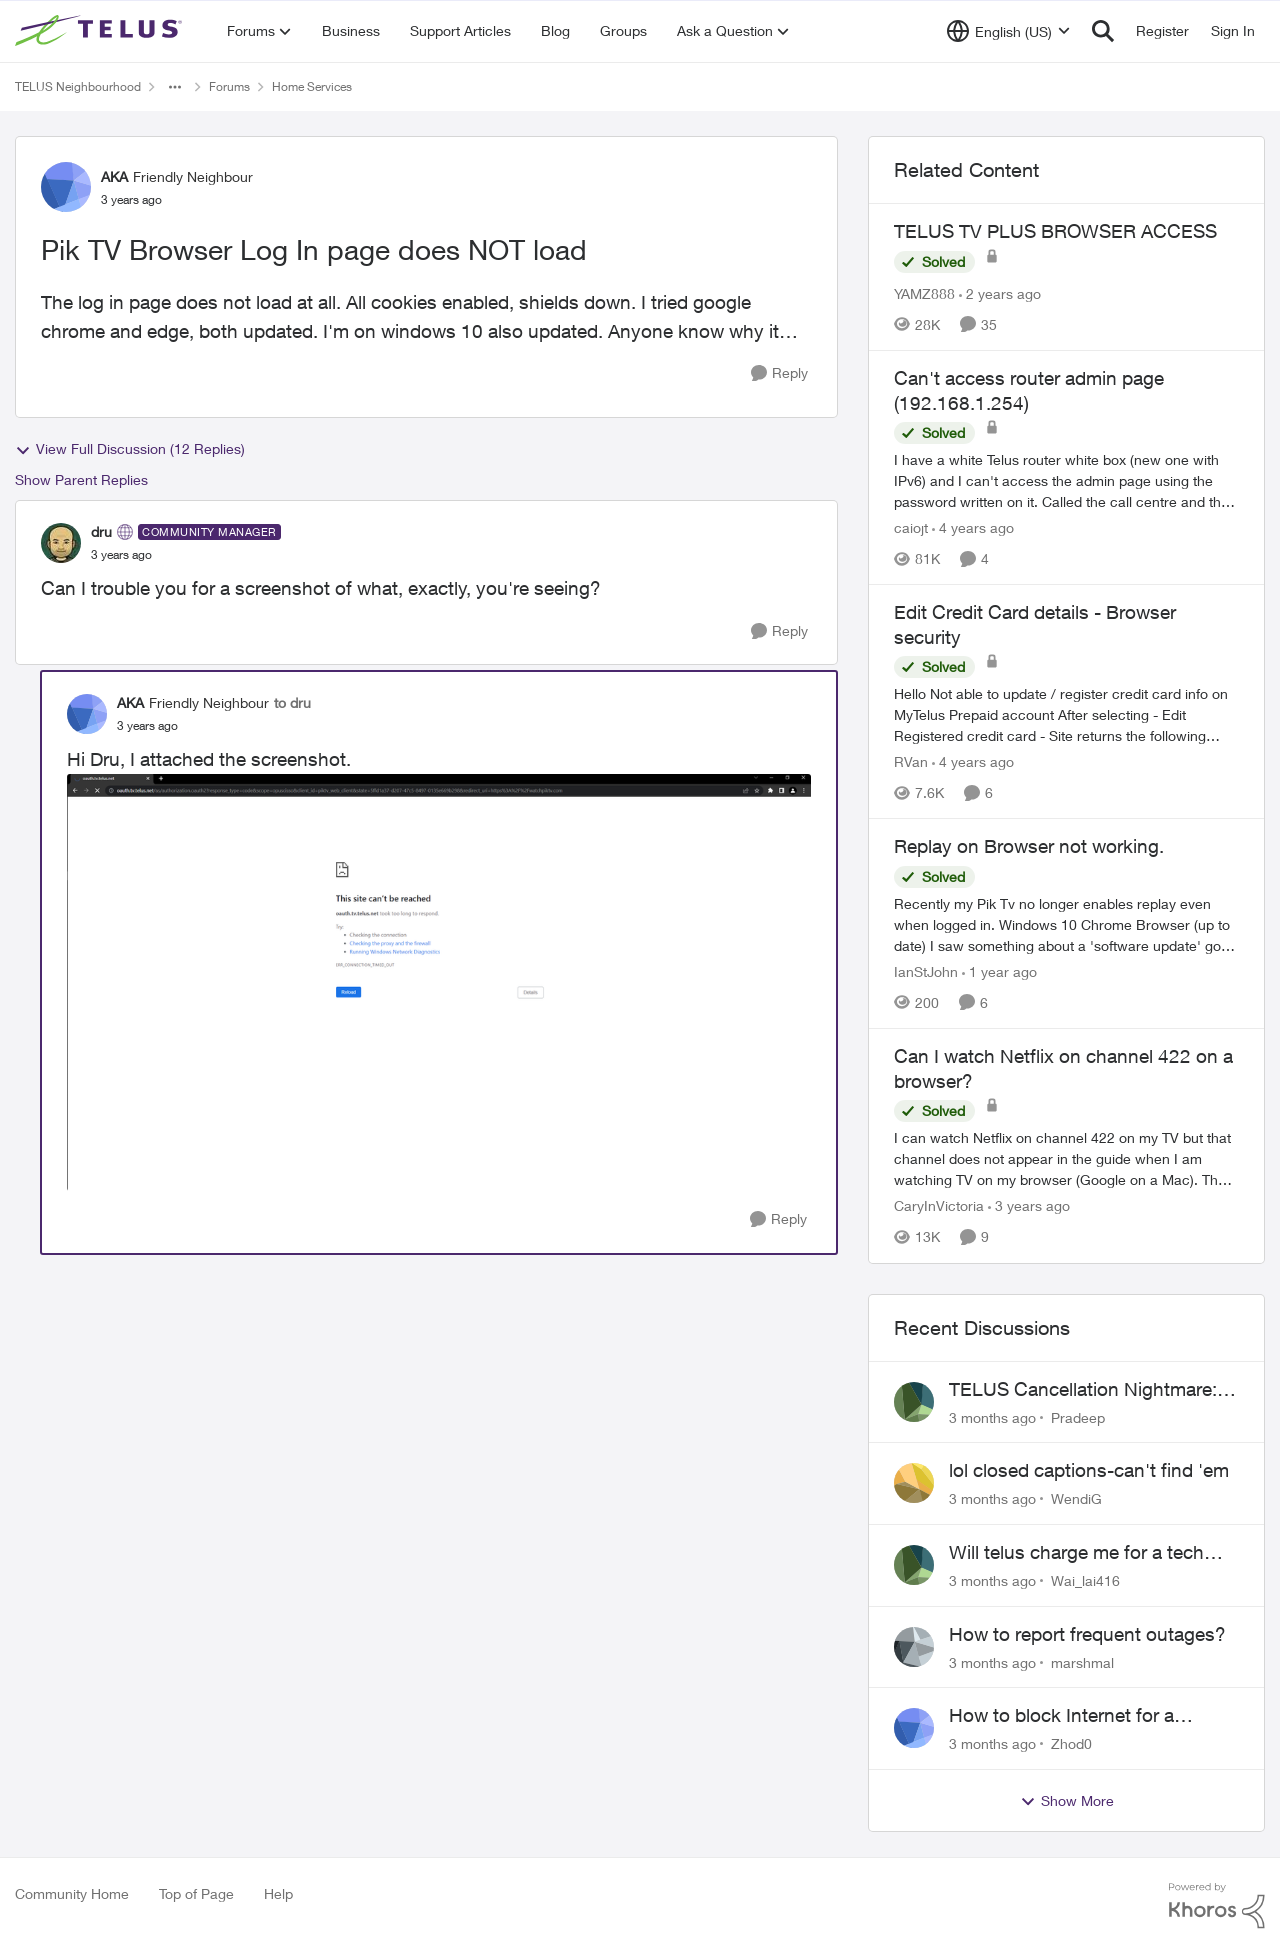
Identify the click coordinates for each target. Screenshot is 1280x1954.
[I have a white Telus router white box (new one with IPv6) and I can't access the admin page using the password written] (1066, 480)
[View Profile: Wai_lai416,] (914, 1565)
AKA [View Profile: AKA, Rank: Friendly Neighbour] (114, 176)
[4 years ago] (973, 527)
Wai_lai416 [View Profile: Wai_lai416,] (1085, 1580)
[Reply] (779, 373)
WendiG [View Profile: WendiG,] (1076, 1498)
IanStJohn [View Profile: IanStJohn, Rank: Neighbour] (926, 971)
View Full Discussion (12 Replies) (130, 449)
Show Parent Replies (81, 479)
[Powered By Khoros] (1217, 1906)
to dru (292, 702)
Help (278, 1893)
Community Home (72, 1893)
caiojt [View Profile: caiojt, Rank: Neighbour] (911, 527)
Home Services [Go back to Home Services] (312, 86)
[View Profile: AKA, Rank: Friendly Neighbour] (66, 187)
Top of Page (196, 1893)
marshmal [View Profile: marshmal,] (1082, 1661)
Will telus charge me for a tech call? (1076, 1553)
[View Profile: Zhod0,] (914, 1728)
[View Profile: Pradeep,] (914, 1402)
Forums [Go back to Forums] (229, 86)
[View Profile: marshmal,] (914, 1647)
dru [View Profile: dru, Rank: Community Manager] (101, 531)
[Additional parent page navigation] (175, 87)
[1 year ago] (999, 971)
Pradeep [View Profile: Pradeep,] (1078, 1416)
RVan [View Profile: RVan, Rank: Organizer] (911, 761)
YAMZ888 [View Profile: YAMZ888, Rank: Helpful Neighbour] (924, 293)
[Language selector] (1008, 31)
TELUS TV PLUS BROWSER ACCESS (1055, 231)
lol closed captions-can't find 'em (1089, 1470)
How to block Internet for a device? (1061, 1716)
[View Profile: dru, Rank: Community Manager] (61, 543)
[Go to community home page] (101, 31)
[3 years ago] (1029, 1206)
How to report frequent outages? (1087, 1634)
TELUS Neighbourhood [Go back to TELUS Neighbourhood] (78, 86)
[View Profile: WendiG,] (914, 1483)
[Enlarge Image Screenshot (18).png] (439, 982)
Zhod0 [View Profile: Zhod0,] (1071, 1743)
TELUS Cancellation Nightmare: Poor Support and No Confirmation (1083, 1390)
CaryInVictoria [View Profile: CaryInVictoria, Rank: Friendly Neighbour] (939, 1206)
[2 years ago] (1000, 293)
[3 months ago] (992, 1416)
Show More (1067, 1801)
